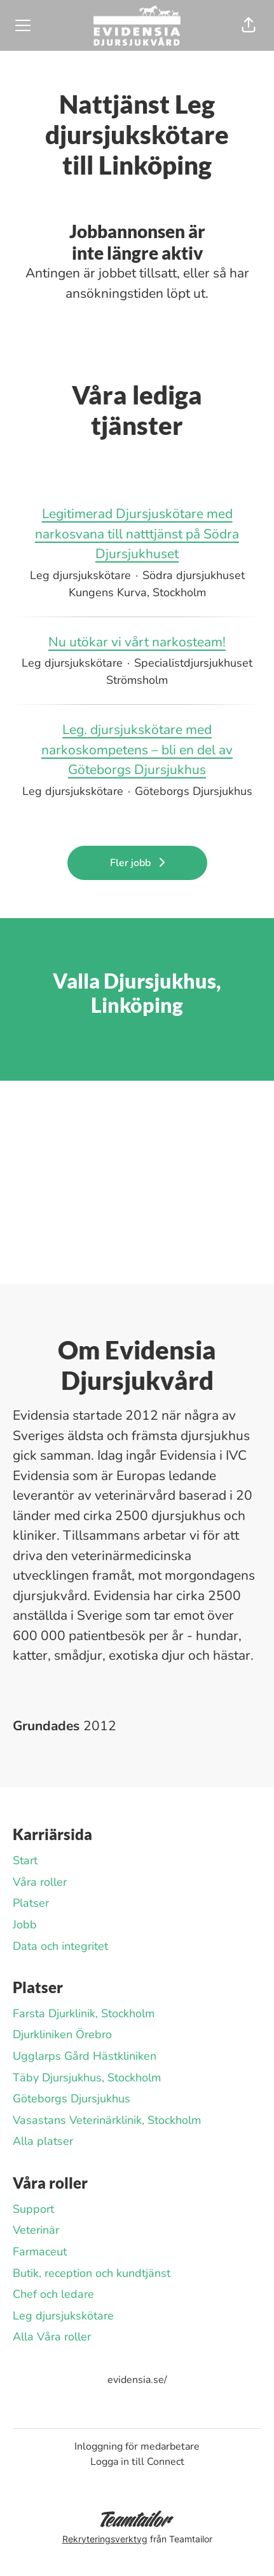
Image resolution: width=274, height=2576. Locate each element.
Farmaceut (40, 2251)
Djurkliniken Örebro (62, 2034)
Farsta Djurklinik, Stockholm (83, 2013)
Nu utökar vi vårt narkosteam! (137, 642)
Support (33, 2209)
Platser (31, 1903)
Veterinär (36, 2230)
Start (25, 1860)
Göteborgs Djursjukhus (71, 2098)
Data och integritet (60, 1946)
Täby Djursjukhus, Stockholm (87, 2077)
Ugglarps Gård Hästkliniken (84, 2056)
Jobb (25, 1924)
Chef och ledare (53, 2294)
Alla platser (43, 2141)
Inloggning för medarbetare (137, 2446)
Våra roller (40, 1882)
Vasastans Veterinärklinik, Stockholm (107, 2120)
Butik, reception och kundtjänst (91, 2273)
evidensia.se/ (137, 2380)
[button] (248, 25)
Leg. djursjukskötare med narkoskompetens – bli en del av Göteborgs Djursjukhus (137, 750)
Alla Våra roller (52, 2336)
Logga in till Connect (137, 2462)
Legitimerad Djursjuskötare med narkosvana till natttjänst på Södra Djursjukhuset (137, 534)
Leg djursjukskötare (63, 2315)
